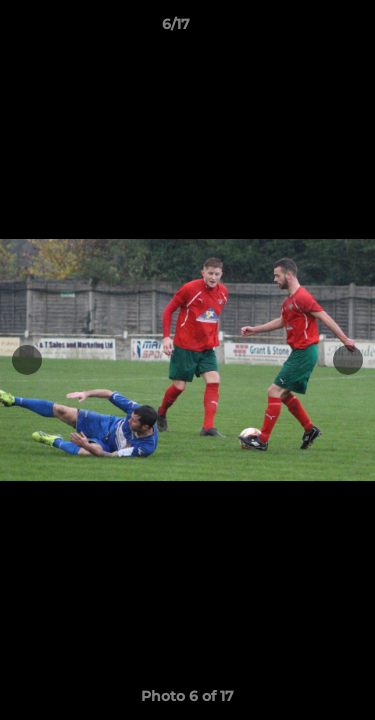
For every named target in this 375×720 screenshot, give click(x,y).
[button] (303, 29)
